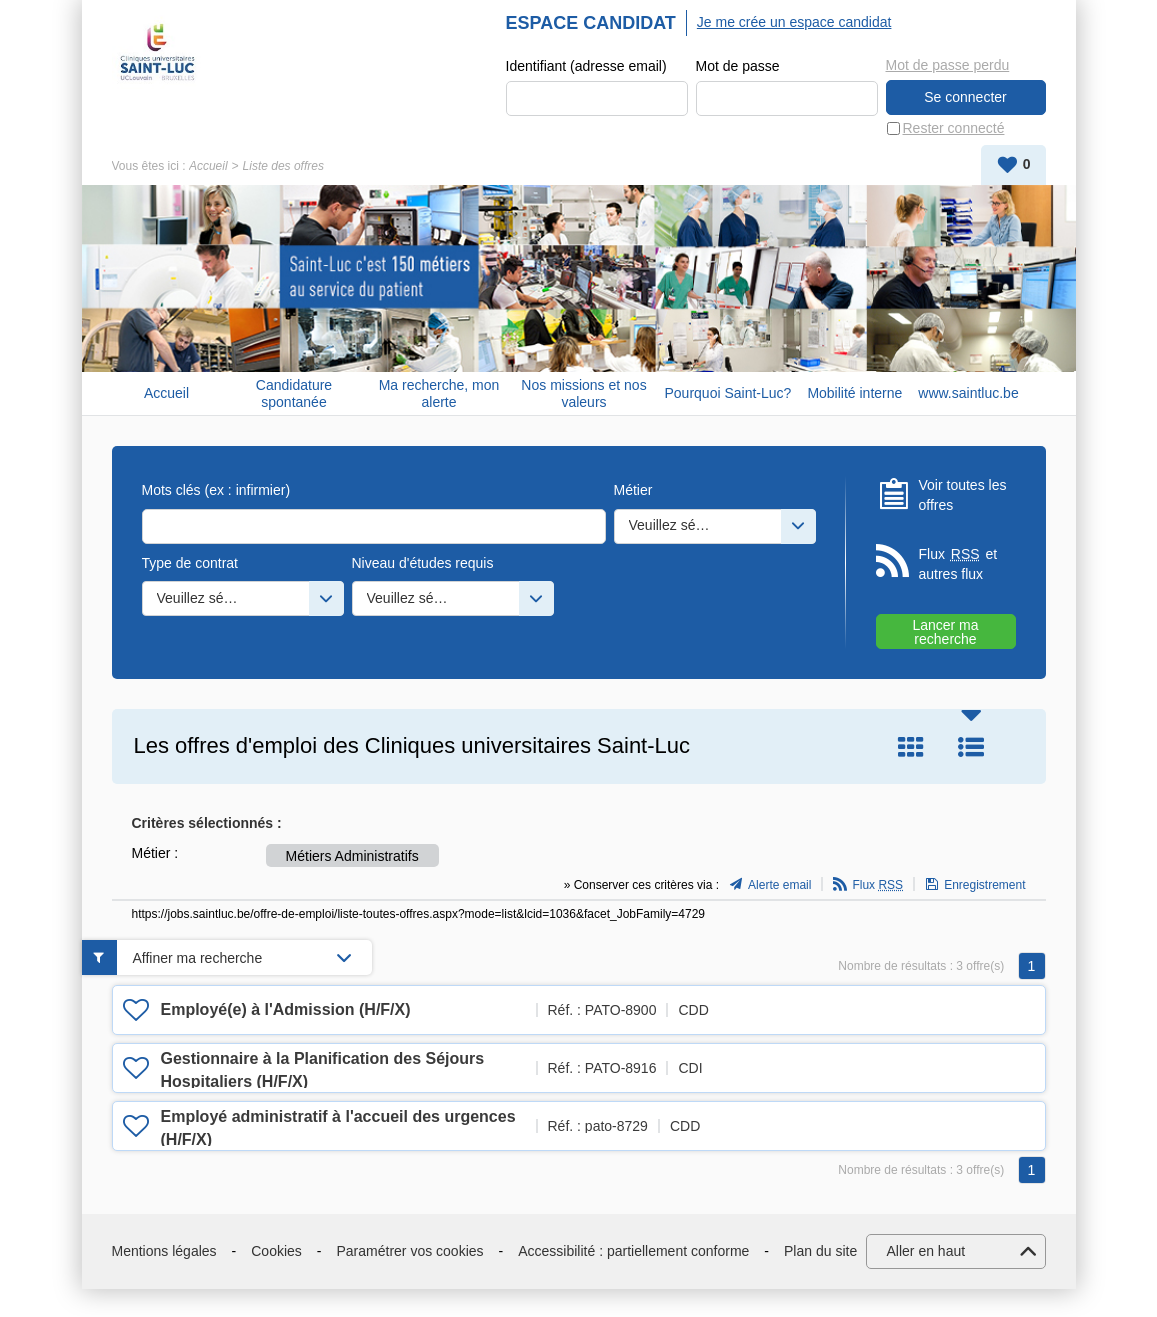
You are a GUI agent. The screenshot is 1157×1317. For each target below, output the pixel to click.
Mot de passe (738, 66)
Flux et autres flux (958, 563)
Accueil (208, 166)
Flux (877, 885)
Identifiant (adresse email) (586, 66)
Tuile (911, 747)
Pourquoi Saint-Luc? (728, 393)
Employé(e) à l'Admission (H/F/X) (286, 1009)
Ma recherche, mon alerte (439, 393)
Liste (971, 747)
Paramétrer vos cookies (410, 1251)
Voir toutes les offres (963, 495)
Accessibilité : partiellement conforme (633, 1251)
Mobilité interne (854, 393)
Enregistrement (984, 885)
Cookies (276, 1251)
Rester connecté (954, 128)
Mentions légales (164, 1251)
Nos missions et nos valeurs (583, 393)
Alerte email (779, 885)
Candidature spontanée (294, 393)
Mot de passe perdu (948, 65)
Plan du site (820, 1251)
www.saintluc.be (968, 393)
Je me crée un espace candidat (794, 22)
